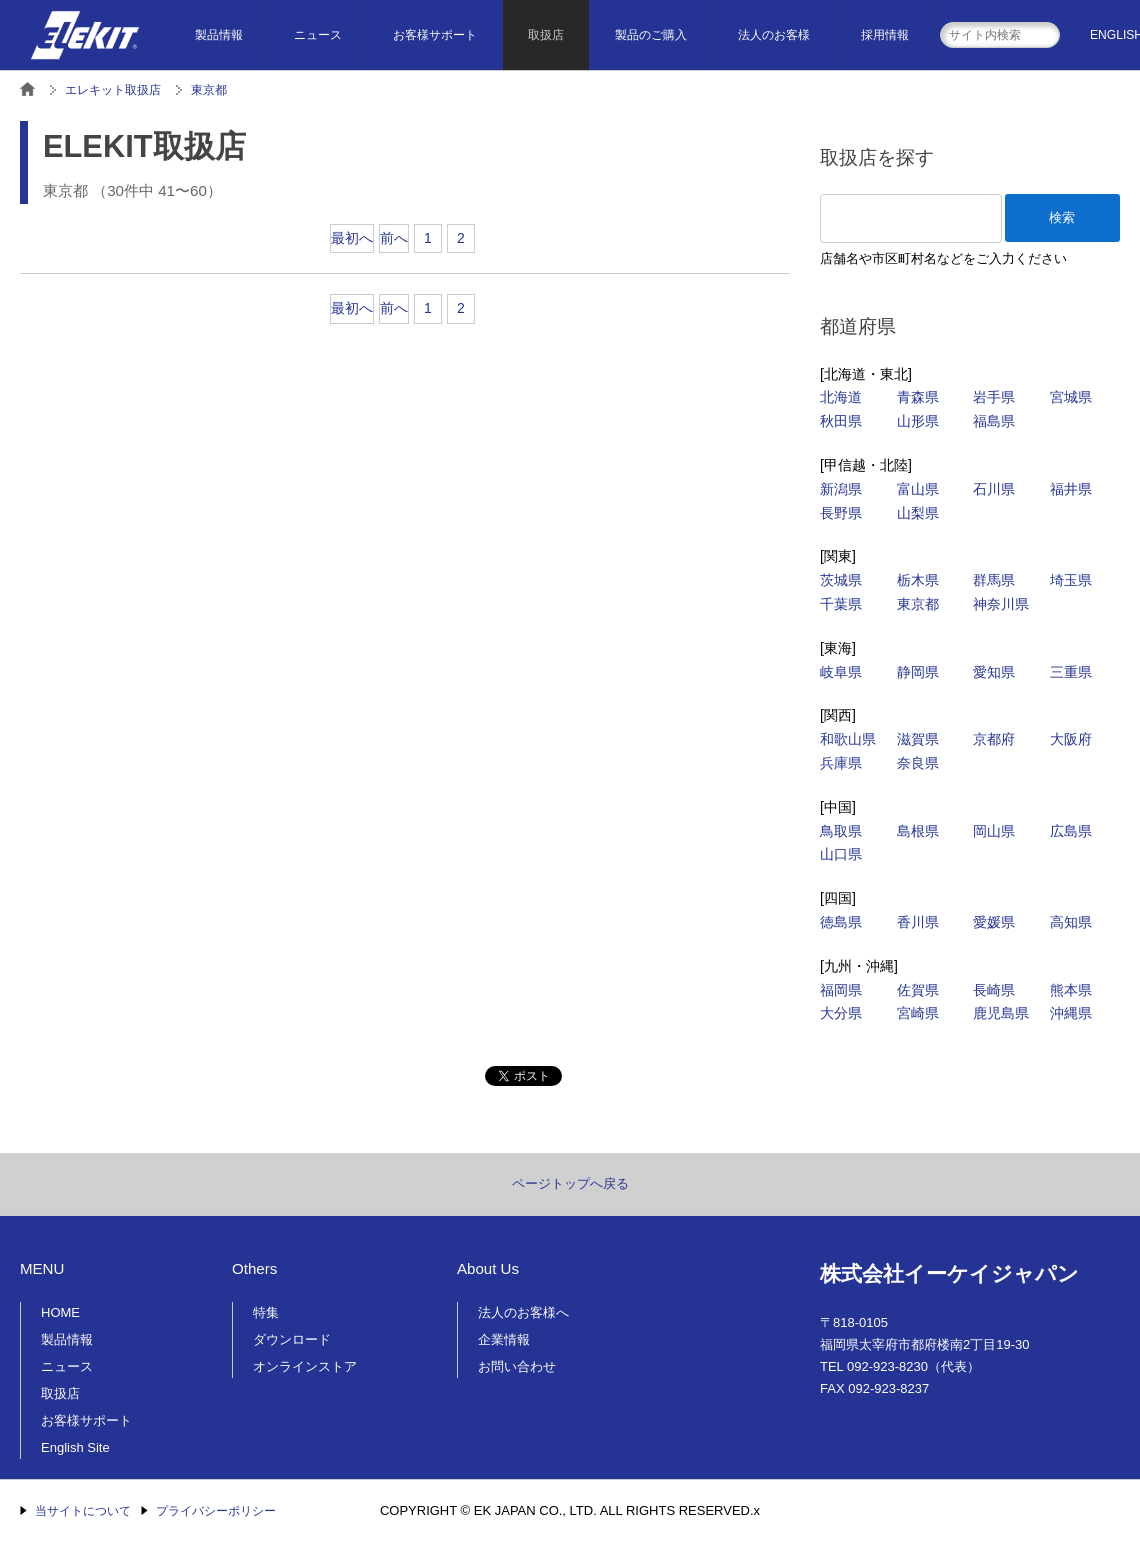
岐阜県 (841, 672)
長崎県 (994, 990)
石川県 (994, 489)
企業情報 (504, 1339)
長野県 (841, 513)
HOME (60, 1312)
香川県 (918, 922)
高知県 (1071, 922)
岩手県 (994, 397)
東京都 (918, 604)
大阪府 (1071, 739)
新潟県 (841, 489)
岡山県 (994, 831)
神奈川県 (1001, 604)
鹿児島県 (1001, 1013)
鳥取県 (841, 831)
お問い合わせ (517, 1366)
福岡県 (841, 990)
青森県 (918, 397)
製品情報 (219, 35)
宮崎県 (918, 1013)
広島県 (1071, 831)
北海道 (841, 397)
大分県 (841, 1013)
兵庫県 (841, 763)
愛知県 (994, 672)
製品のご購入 (651, 35)
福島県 (994, 421)
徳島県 (841, 922)
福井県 (1071, 489)
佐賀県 (918, 990)
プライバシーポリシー (216, 1511)
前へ (394, 238)
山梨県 (918, 513)
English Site (75, 1447)
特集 (266, 1312)
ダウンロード (292, 1339)
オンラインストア (305, 1366)
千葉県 (841, 604)
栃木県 (918, 580)
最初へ (352, 238)
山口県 (841, 854)
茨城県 (841, 580)
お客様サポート (435, 35)
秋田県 (841, 421)
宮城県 (1071, 397)
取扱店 (546, 35)
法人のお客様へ (523, 1312)
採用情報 (885, 35)
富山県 (918, 489)
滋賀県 (918, 739)
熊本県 (1071, 990)
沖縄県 (1071, 1013)
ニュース (318, 35)
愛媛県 (994, 922)
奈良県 (918, 763)
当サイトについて (83, 1511)
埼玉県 (1071, 580)
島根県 (918, 831)
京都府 (994, 739)
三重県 (1071, 672)
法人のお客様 (774, 35)
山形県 (918, 421)
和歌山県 (848, 739)
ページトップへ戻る (570, 1183)
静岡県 (918, 672)
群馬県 (994, 580)
